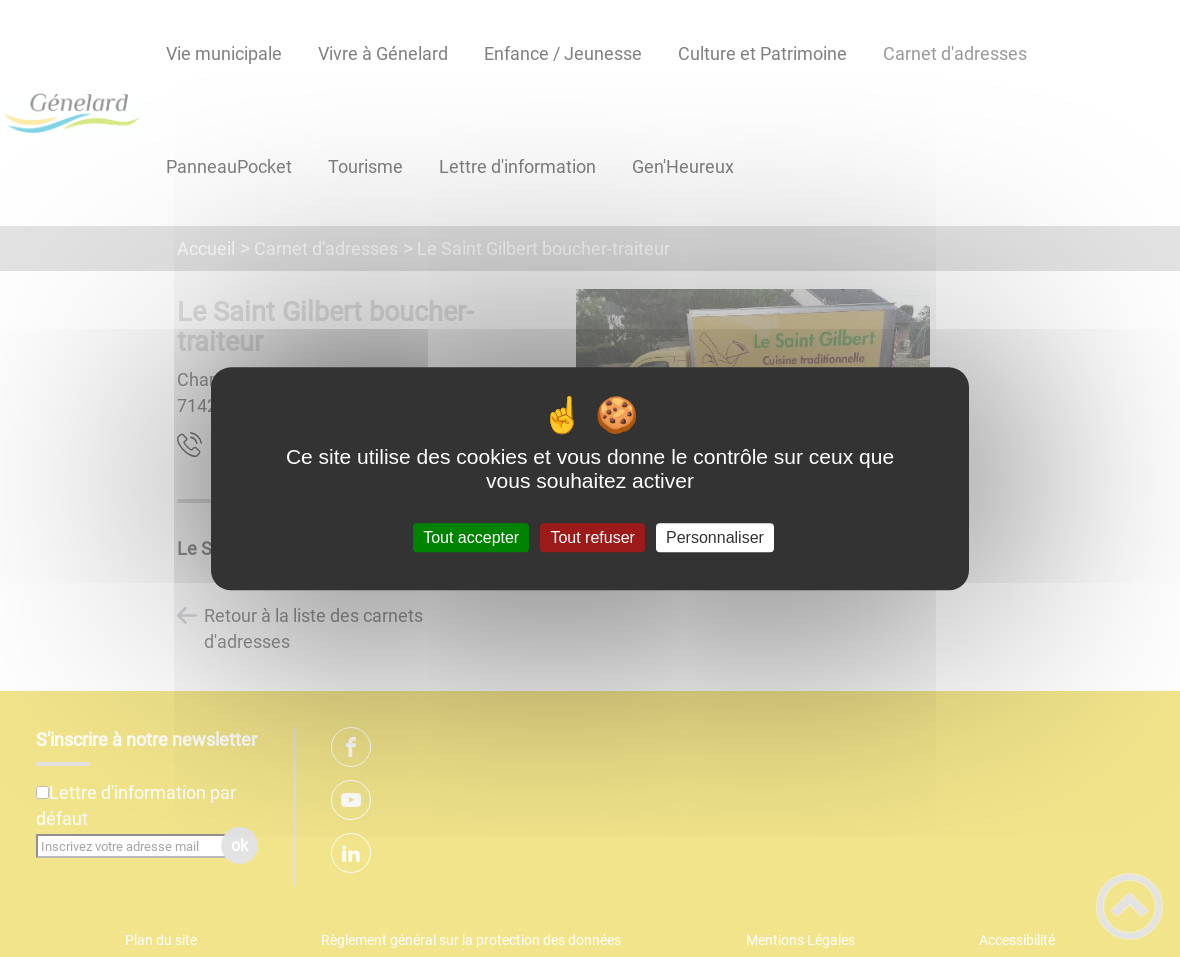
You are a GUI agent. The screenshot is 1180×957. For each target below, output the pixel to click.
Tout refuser (592, 537)
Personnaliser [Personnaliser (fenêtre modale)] (715, 537)
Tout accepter (471, 537)
